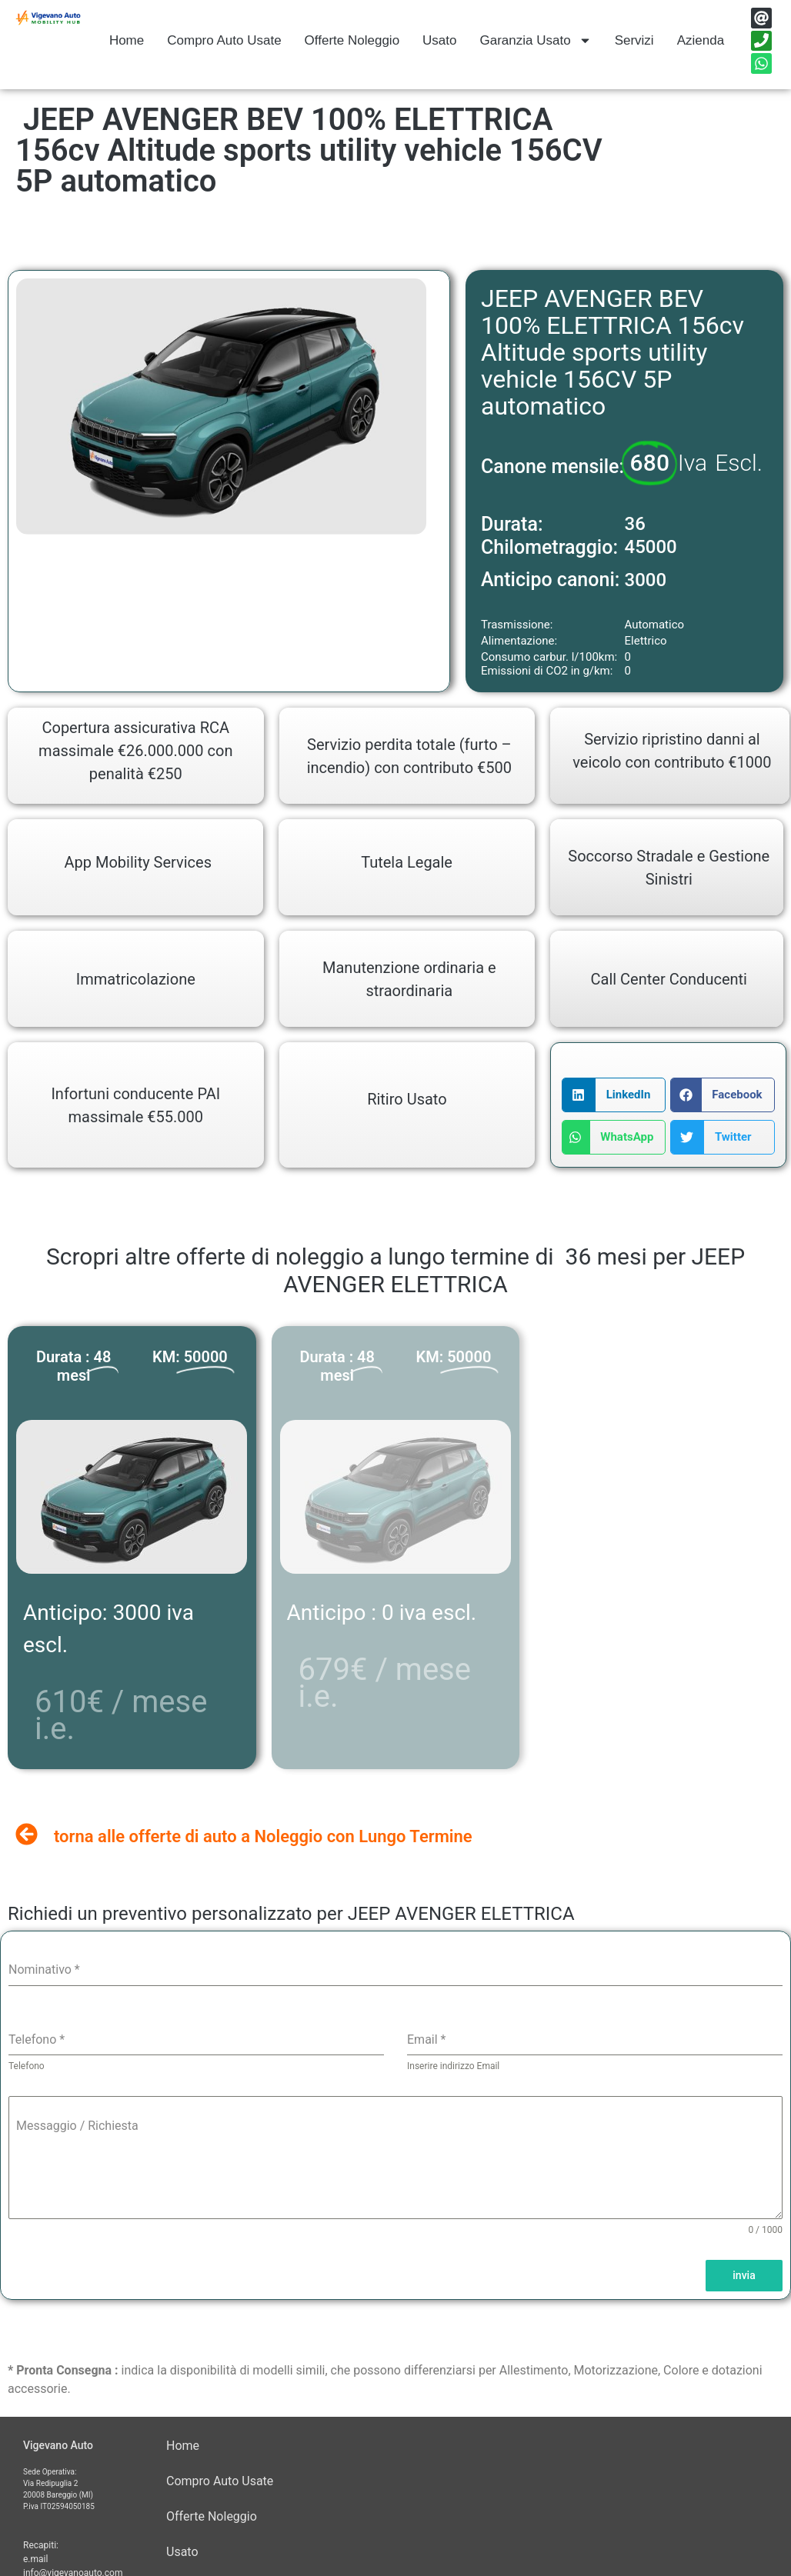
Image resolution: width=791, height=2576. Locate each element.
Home (126, 40)
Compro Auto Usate (224, 40)
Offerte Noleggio (352, 40)
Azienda (700, 40)
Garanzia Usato (536, 40)
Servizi (634, 40)
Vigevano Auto (58, 2445)
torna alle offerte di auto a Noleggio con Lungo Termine (263, 1836)
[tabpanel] (395, 2088)
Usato (439, 40)
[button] (614, 1095)
